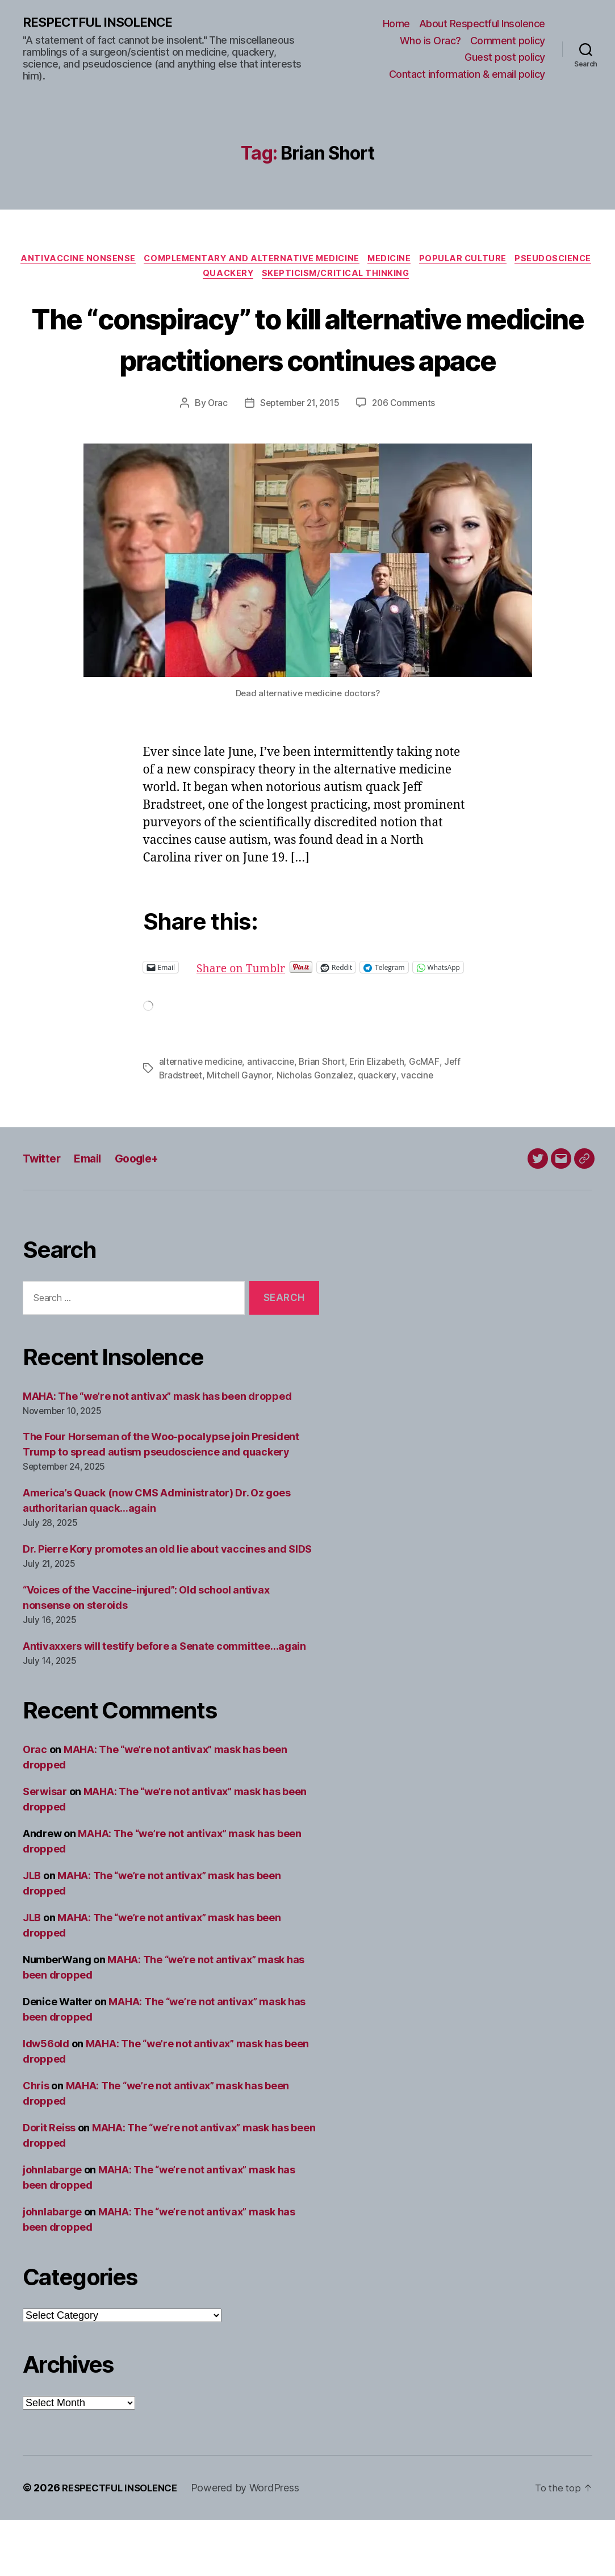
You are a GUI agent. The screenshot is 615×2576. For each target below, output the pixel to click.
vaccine (419, 1131)
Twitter (43, 1214)
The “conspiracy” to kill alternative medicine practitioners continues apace (307, 362)
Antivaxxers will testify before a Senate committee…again (164, 1702)
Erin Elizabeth (381, 1117)
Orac (213, 449)
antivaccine (273, 1117)
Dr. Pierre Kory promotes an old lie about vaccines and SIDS (167, 1605)
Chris (36, 2142)
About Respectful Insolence (482, 24)
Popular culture (514, 261)
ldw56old (46, 2100)
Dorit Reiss (49, 2184)
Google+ (145, 1214)
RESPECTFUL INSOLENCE (103, 23)
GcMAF (430, 1117)
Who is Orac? (430, 41)
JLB (32, 1932)
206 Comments (407, 449)
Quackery (270, 278)
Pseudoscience (195, 278)
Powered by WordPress (254, 2544)
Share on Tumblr (281, 1013)
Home (396, 24)
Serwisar (45, 1848)
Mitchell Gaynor (240, 1131)
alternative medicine (202, 1117)
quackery (379, 1131)
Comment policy (507, 41)
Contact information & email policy (467, 75)
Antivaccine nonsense (113, 261)
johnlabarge (52, 2226)
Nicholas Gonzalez (316, 1131)
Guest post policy (505, 58)
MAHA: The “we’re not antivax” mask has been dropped (157, 1452)
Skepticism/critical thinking (383, 278)
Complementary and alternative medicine (293, 261)
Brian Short (325, 1117)
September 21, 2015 (298, 449)
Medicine (437, 261)
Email (92, 1214)
